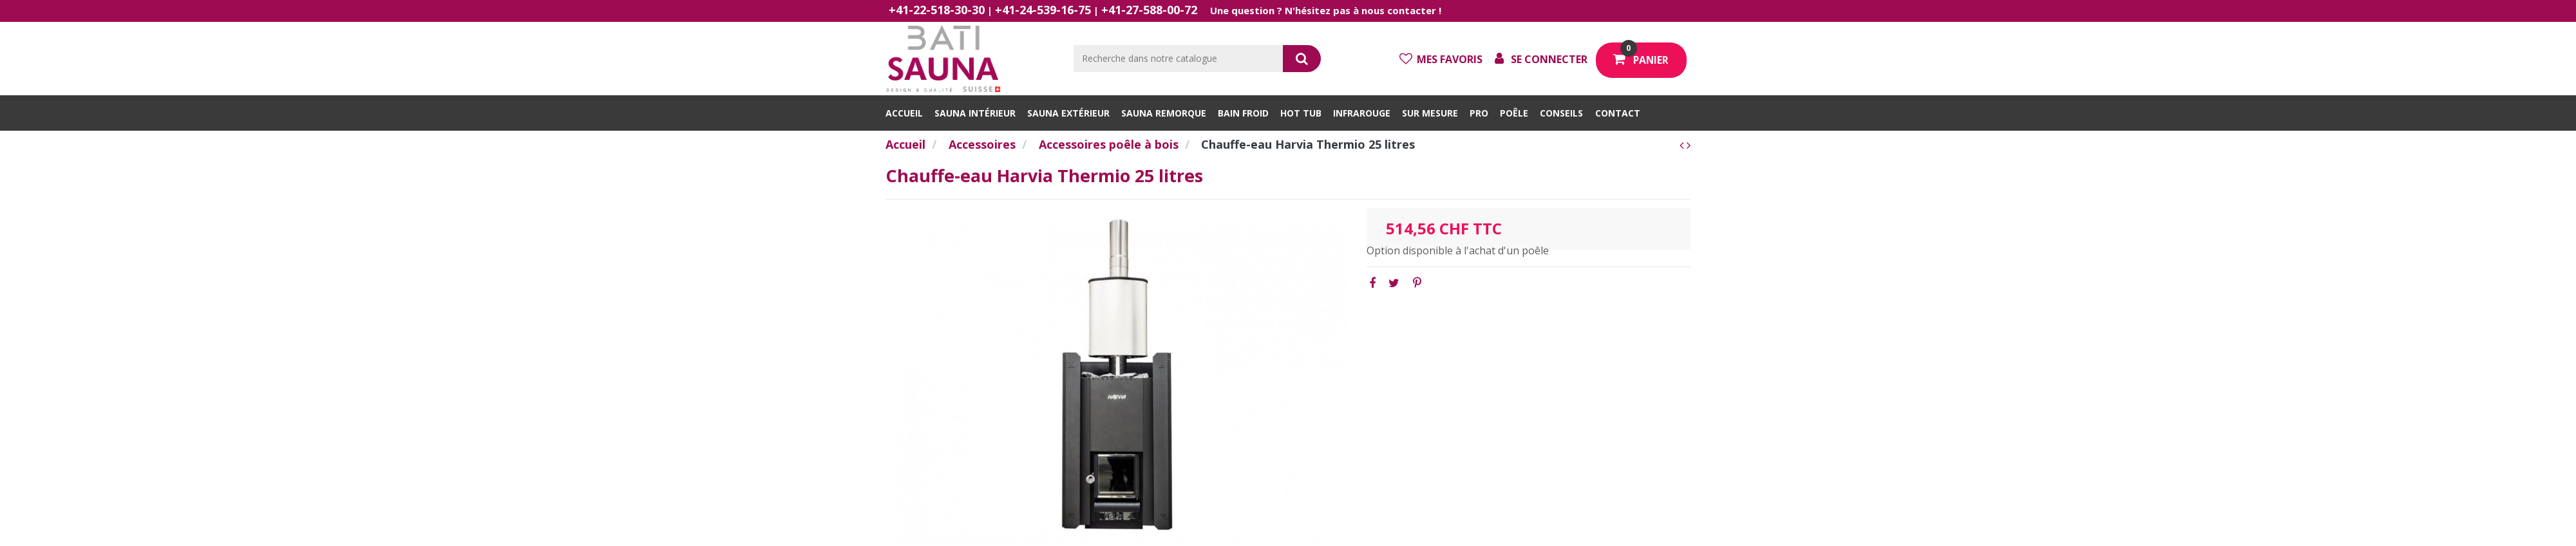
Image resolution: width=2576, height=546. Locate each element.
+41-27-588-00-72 (1149, 9)
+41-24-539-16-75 (1043, 9)
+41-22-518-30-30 (937, 9)
